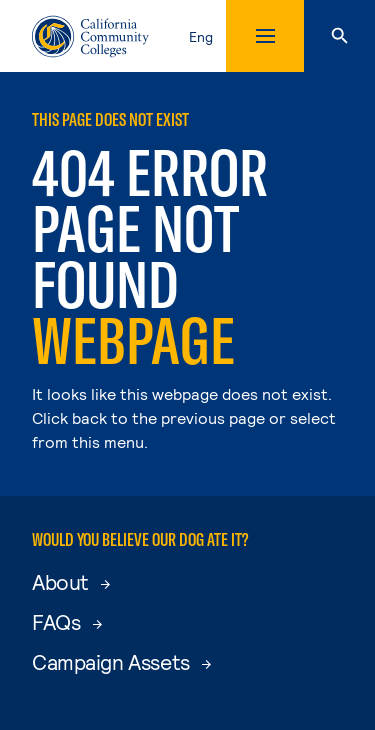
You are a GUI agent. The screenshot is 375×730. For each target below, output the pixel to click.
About (71, 581)
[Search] (339, 36)
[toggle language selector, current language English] (205, 36)
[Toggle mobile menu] (265, 36)
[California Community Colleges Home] (90, 36)
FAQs (67, 621)
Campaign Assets (121, 661)
